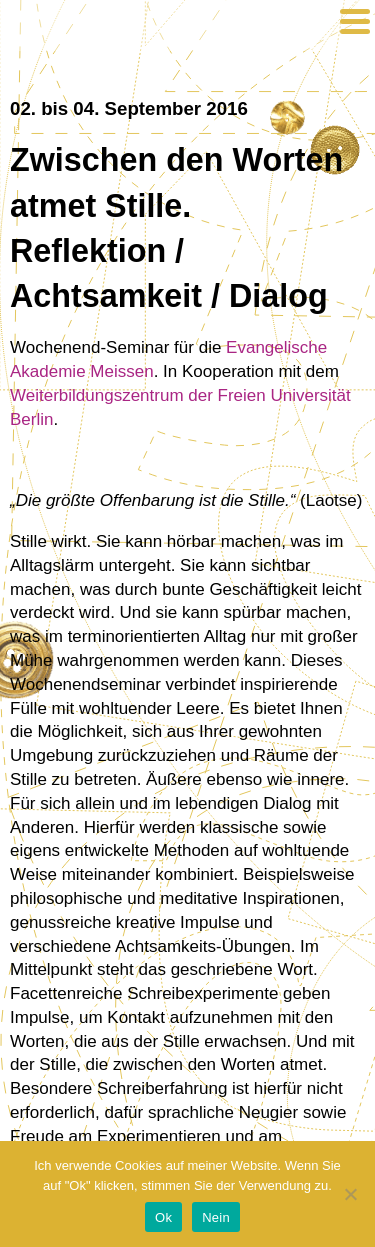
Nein (216, 1217)
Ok (163, 1217)
